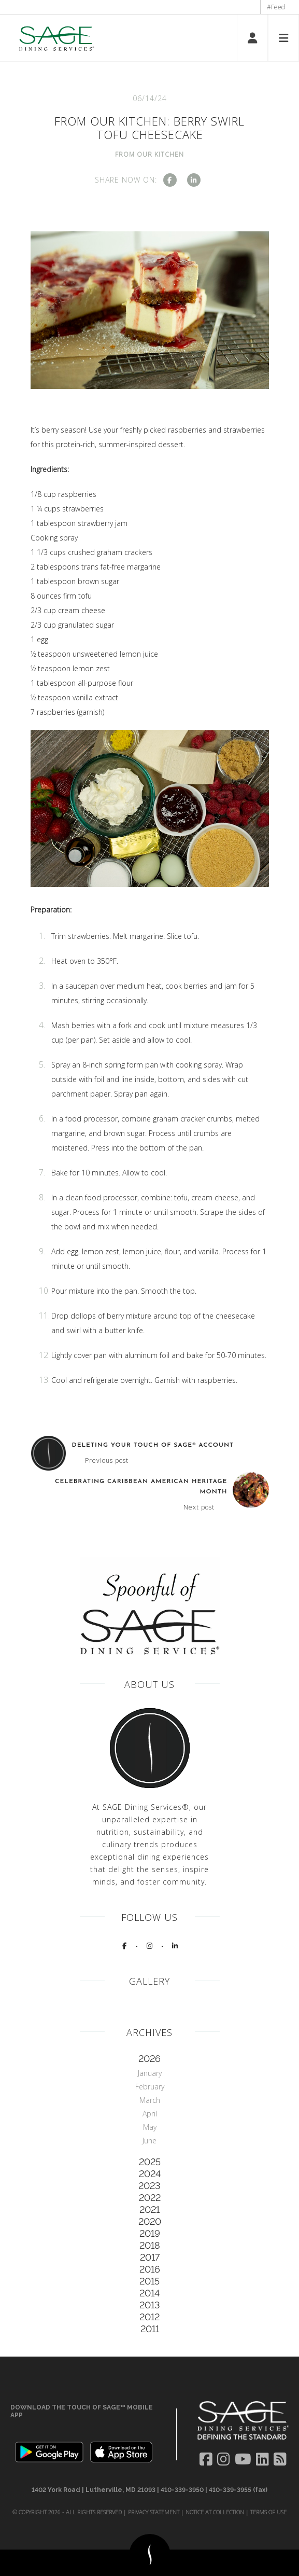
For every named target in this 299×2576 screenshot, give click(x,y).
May (149, 2127)
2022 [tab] (150, 2197)
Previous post (107, 1460)
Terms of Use (268, 2512)
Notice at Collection (215, 2512)
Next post (199, 1507)
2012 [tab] (149, 2317)
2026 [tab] (149, 2058)
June (149, 2140)
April (150, 2113)
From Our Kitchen (149, 154)
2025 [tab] (150, 2162)
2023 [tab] (149, 2186)
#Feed (276, 7)
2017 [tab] (150, 2257)
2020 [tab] (149, 2221)
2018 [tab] (149, 2245)
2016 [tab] (149, 2269)
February (149, 2087)
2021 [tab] (149, 2209)
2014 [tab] (149, 2293)
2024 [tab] (150, 2174)
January (150, 2073)
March (149, 2100)
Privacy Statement (153, 2512)
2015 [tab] (149, 2281)
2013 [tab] (149, 2305)
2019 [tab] (149, 2233)
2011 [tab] (149, 2329)
